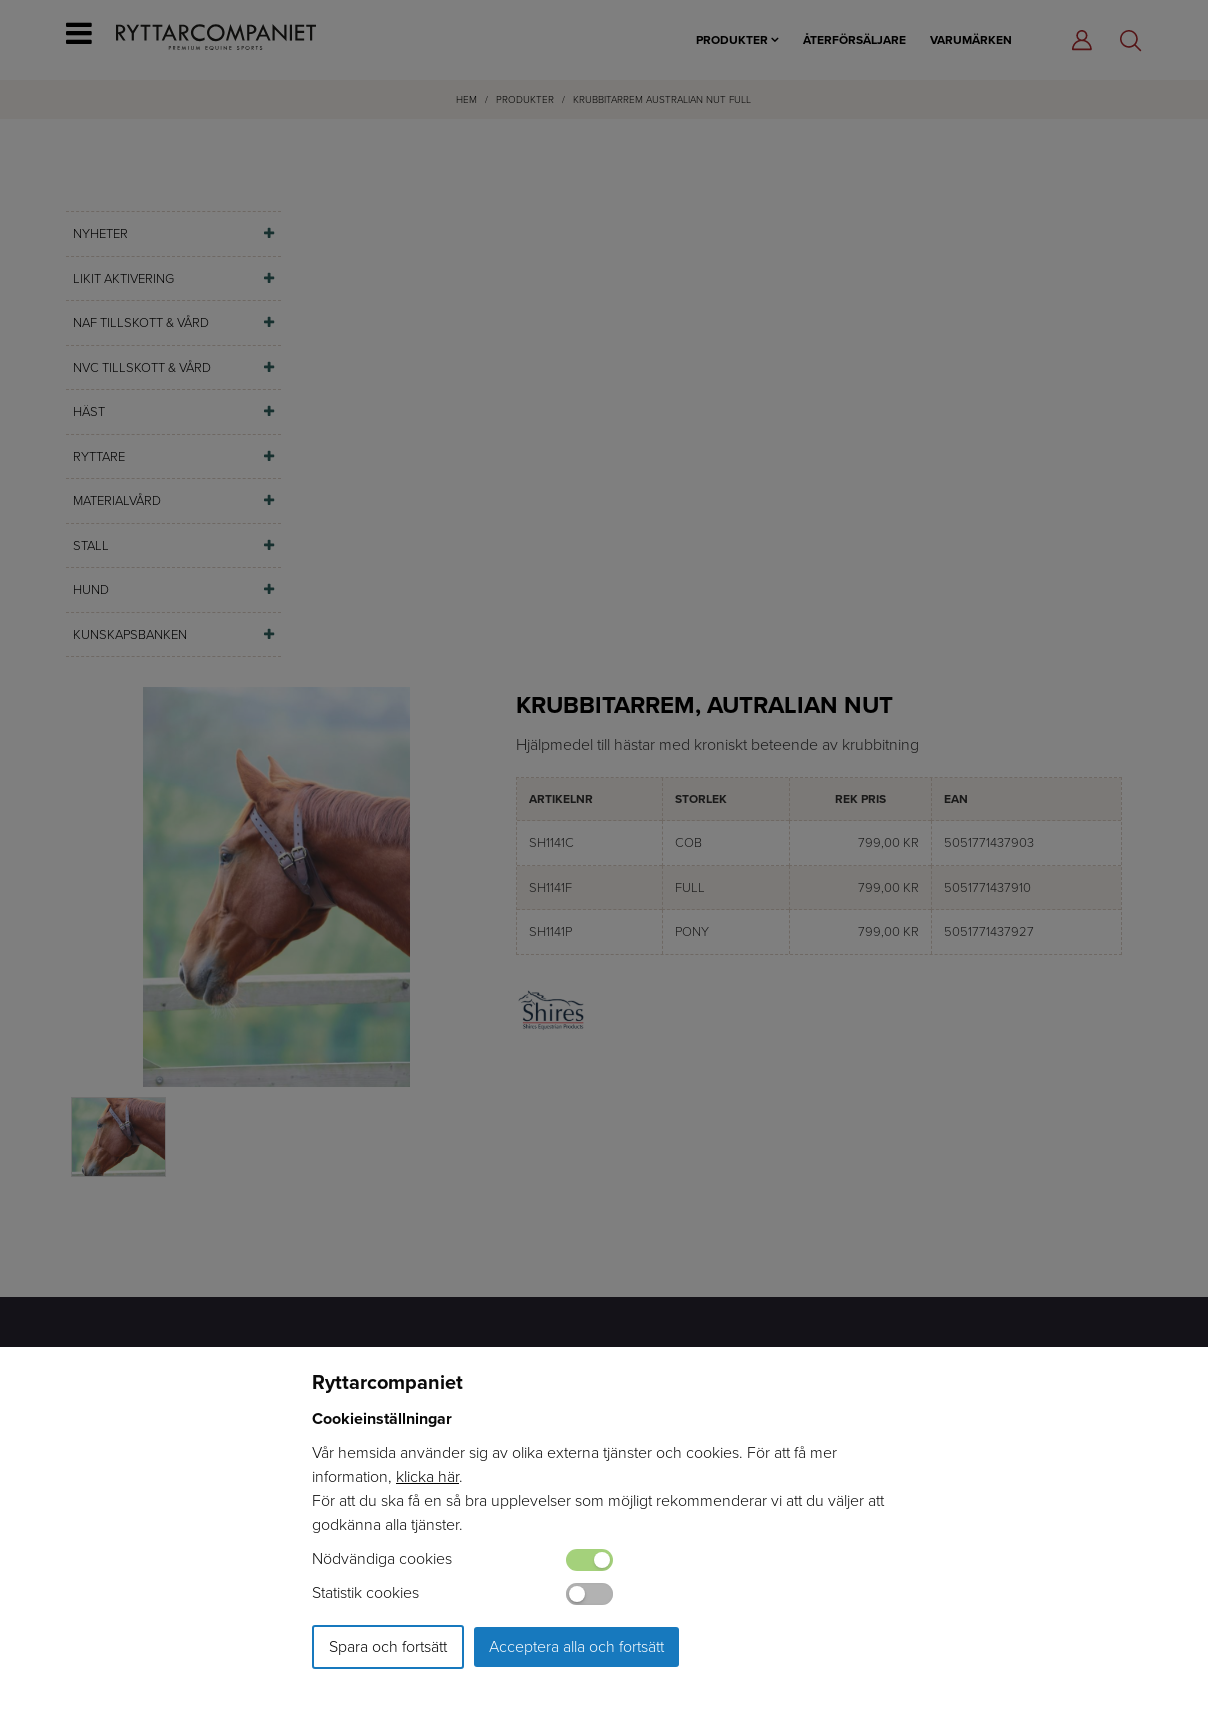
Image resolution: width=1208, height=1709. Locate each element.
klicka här (427, 1476)
